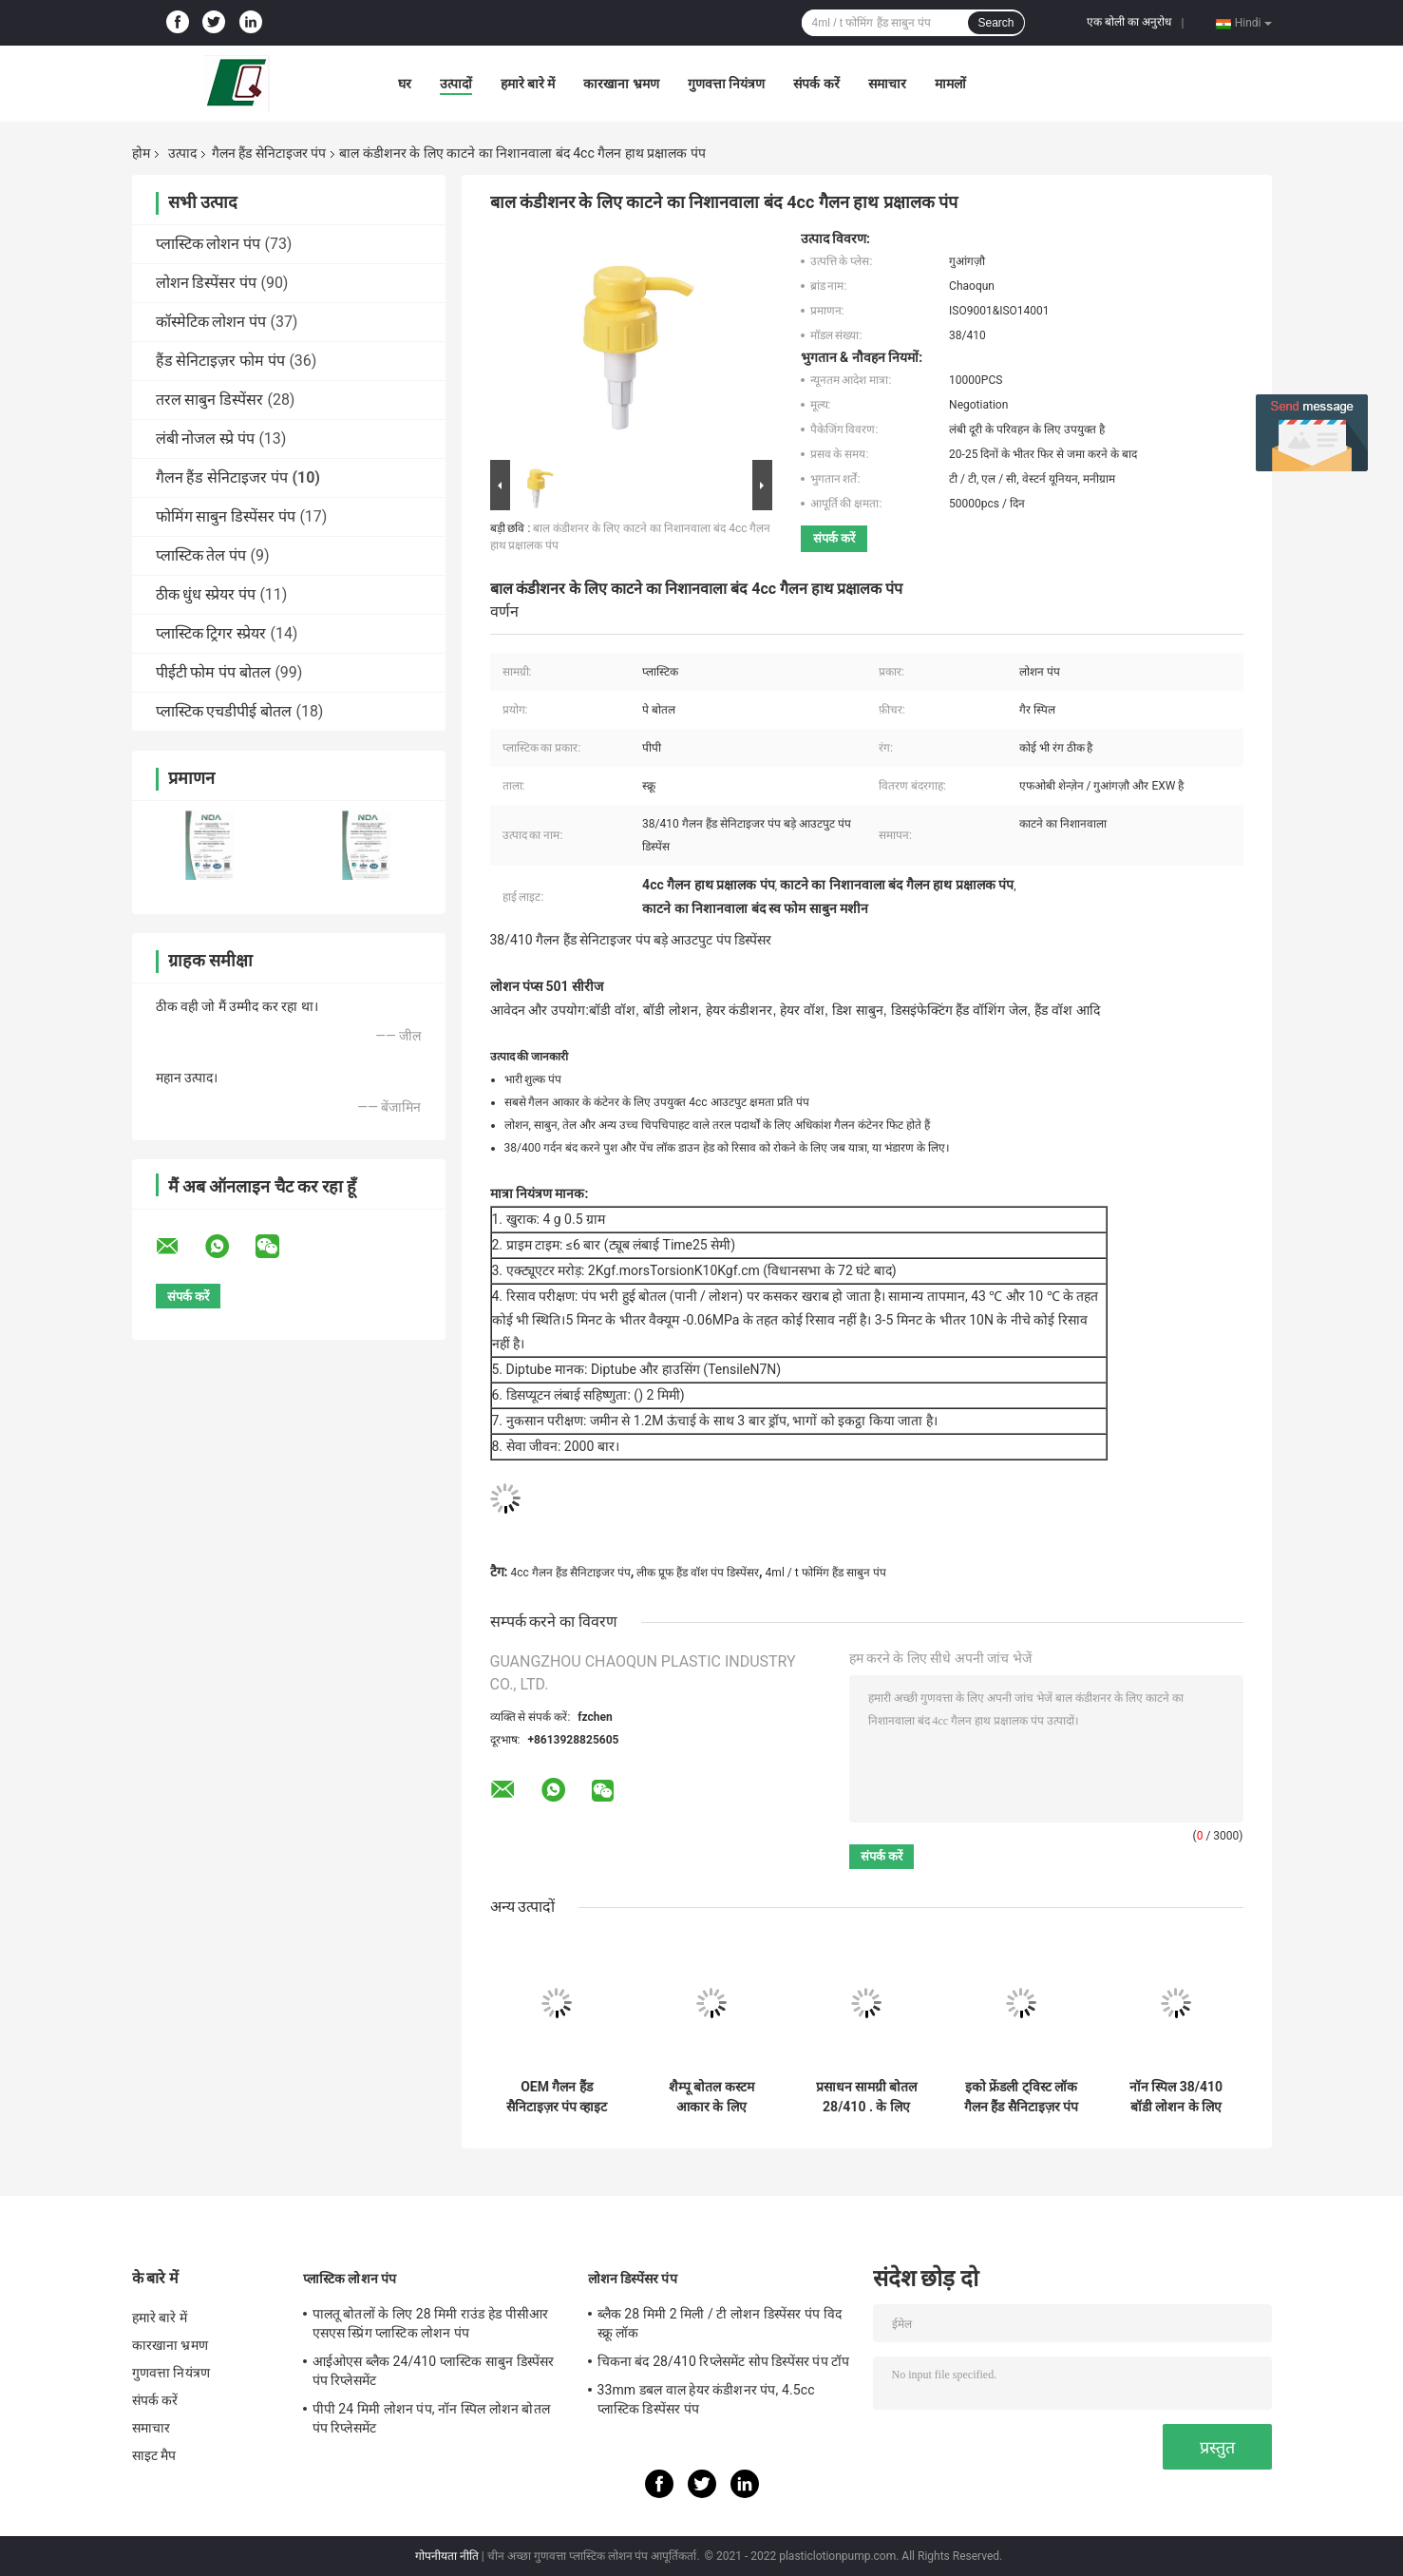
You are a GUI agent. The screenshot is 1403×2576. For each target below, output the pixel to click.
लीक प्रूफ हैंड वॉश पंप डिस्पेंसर (697, 1572)
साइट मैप (154, 2455)
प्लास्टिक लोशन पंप (208, 244)
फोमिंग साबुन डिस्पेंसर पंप (226, 516)
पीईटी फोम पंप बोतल (214, 672)
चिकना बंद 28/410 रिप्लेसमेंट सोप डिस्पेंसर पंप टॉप (723, 2361)
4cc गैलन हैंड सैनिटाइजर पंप (570, 1572)
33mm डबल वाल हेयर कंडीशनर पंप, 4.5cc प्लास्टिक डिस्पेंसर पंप (706, 2399)
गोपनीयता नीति (447, 2556)
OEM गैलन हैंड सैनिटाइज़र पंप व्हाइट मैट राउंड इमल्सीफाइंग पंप (557, 2097)
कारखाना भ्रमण (620, 83)
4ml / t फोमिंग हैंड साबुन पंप (826, 1572)
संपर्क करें (816, 83)
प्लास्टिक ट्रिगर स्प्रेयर (211, 633)
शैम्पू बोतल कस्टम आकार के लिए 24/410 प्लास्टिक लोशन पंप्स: (712, 2097)
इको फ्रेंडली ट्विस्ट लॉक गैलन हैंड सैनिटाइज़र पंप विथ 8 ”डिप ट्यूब (1021, 2097)
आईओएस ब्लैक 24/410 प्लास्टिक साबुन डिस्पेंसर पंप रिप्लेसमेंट (434, 2371)
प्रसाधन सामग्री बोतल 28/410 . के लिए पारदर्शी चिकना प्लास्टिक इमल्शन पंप (867, 2097)
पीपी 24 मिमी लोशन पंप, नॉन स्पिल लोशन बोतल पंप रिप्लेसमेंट (431, 2418)
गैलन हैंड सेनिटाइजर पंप (269, 153)
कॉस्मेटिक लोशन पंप (211, 322)
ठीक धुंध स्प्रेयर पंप (206, 594)
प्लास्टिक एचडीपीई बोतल (224, 711)
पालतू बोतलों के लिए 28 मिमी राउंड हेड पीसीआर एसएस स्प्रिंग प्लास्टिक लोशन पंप (431, 2323)
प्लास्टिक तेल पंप (201, 555)
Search (995, 22)
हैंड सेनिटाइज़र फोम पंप (221, 361)
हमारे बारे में (528, 83)
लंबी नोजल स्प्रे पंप (206, 438)
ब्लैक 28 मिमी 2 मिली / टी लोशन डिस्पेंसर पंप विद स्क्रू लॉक (720, 2323)
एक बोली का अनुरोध (1129, 22)
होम (141, 153)
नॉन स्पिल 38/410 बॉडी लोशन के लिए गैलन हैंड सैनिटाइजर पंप (1176, 2097)
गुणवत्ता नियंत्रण (726, 83)
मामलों (950, 83)
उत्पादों (456, 83)
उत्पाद (182, 153)
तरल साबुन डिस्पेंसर (210, 400)
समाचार (887, 83)
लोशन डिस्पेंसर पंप (206, 283)
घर (404, 83)
